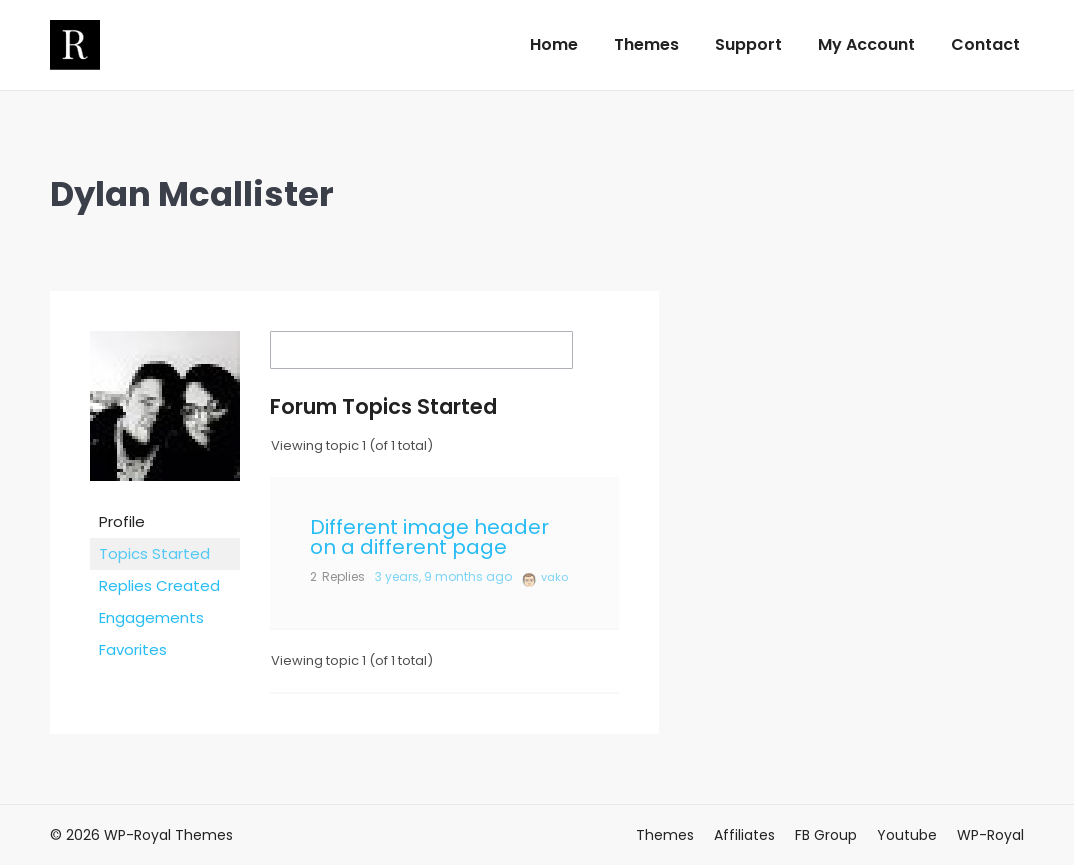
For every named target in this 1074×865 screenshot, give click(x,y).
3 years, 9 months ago (443, 576)
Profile (122, 521)
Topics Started (154, 553)
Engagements (151, 617)
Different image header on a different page (429, 537)
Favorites (133, 649)
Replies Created (159, 585)
